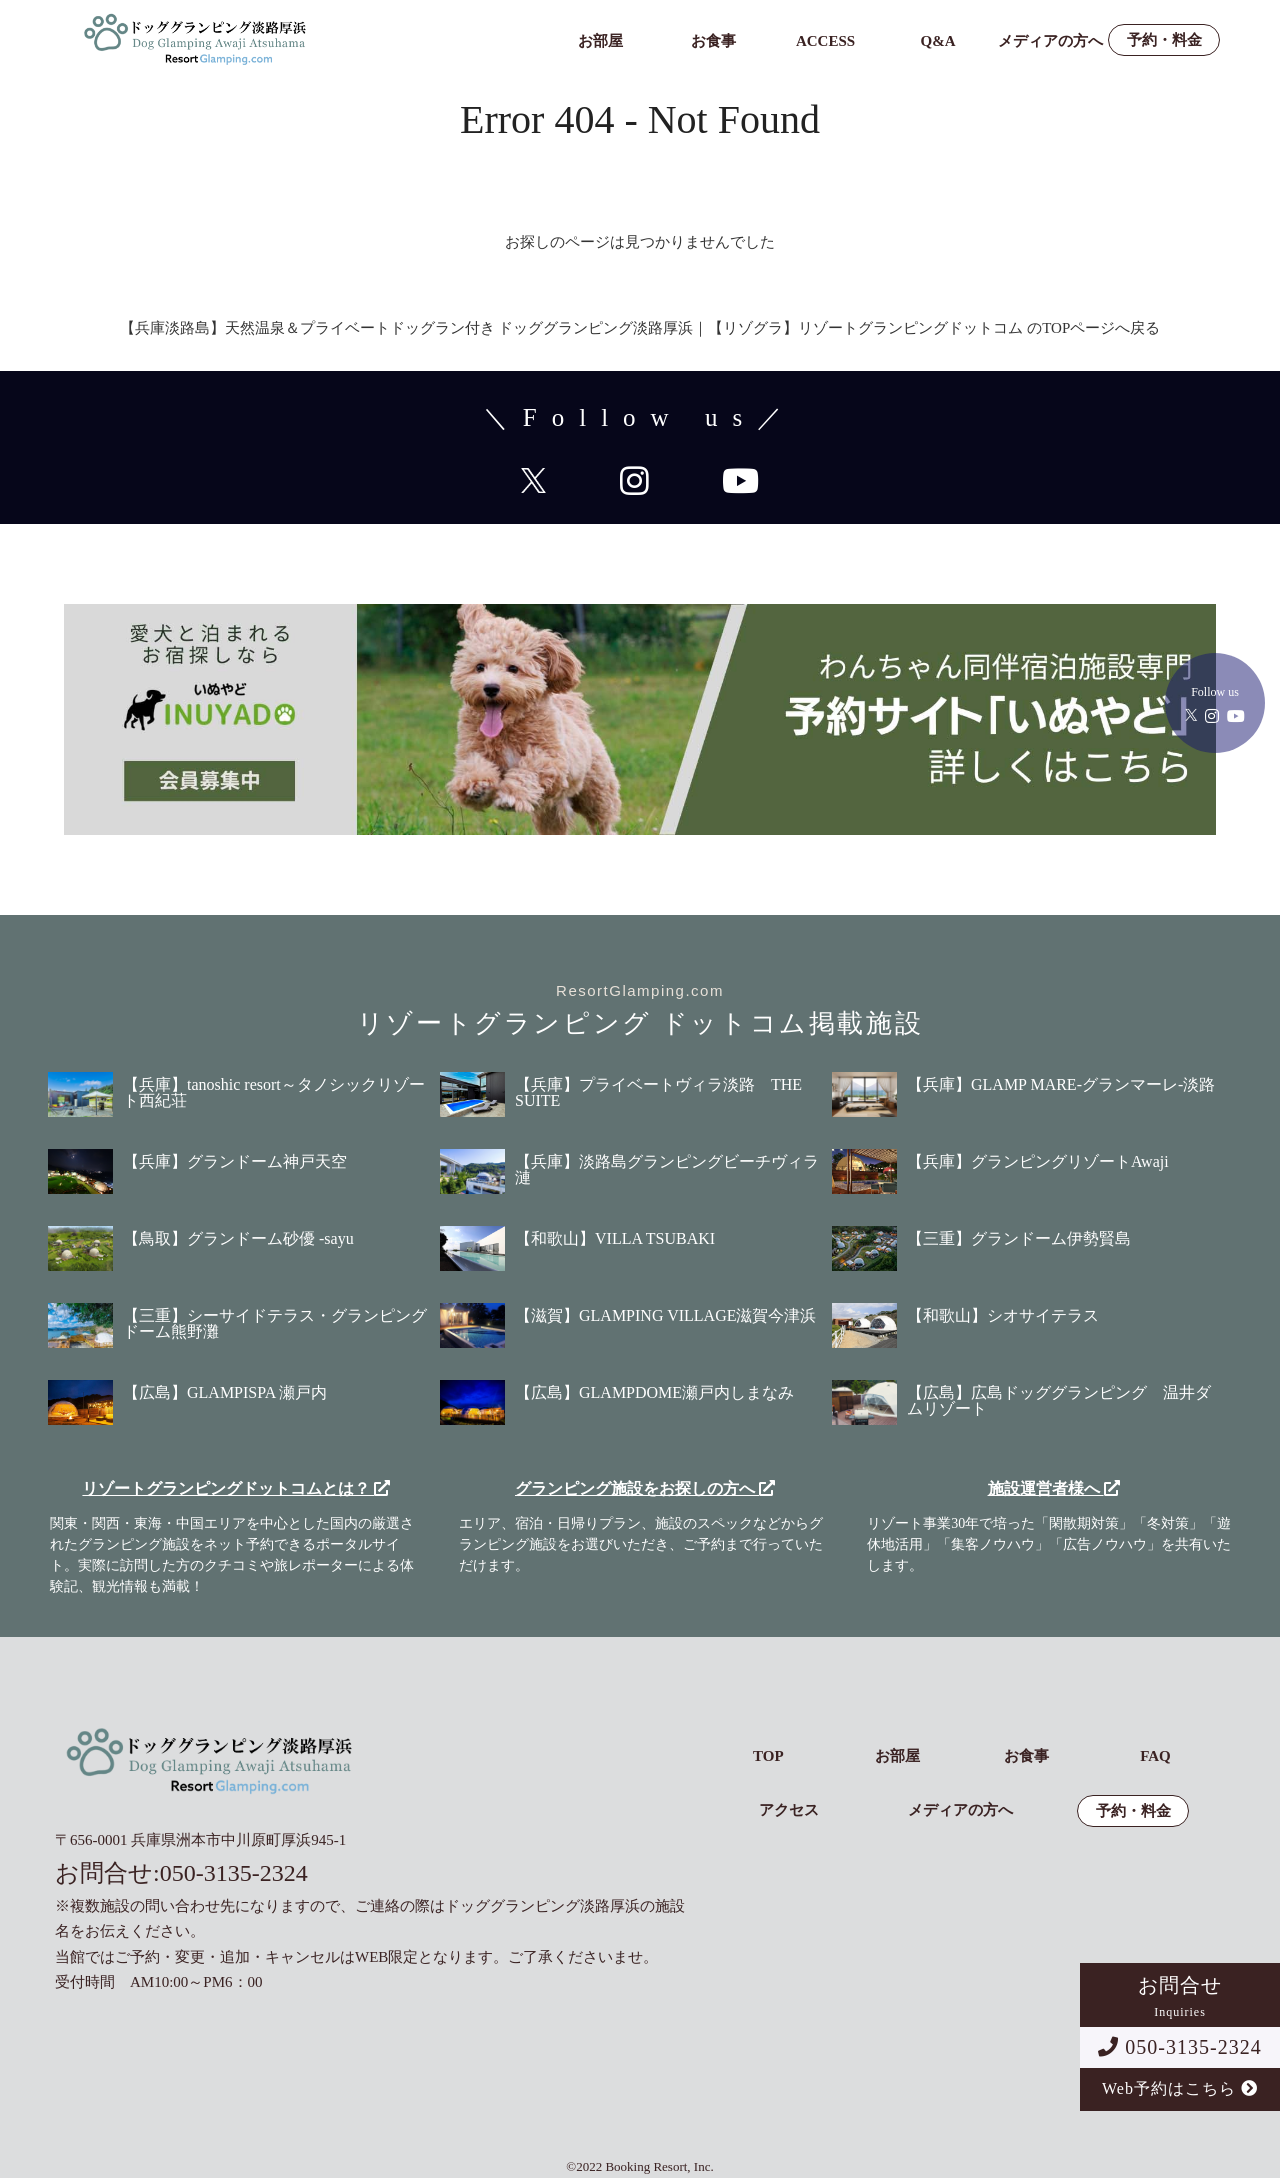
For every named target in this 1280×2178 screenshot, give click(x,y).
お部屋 (600, 41)
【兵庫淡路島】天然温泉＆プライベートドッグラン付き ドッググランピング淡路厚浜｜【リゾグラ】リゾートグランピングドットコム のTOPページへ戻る (640, 328)
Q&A (938, 41)
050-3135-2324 (1179, 2047)
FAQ (1155, 1756)
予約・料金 (1164, 40)
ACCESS (825, 41)
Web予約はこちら (1180, 2088)
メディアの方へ (1050, 41)
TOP (768, 1756)
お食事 (713, 41)
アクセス (789, 1810)
